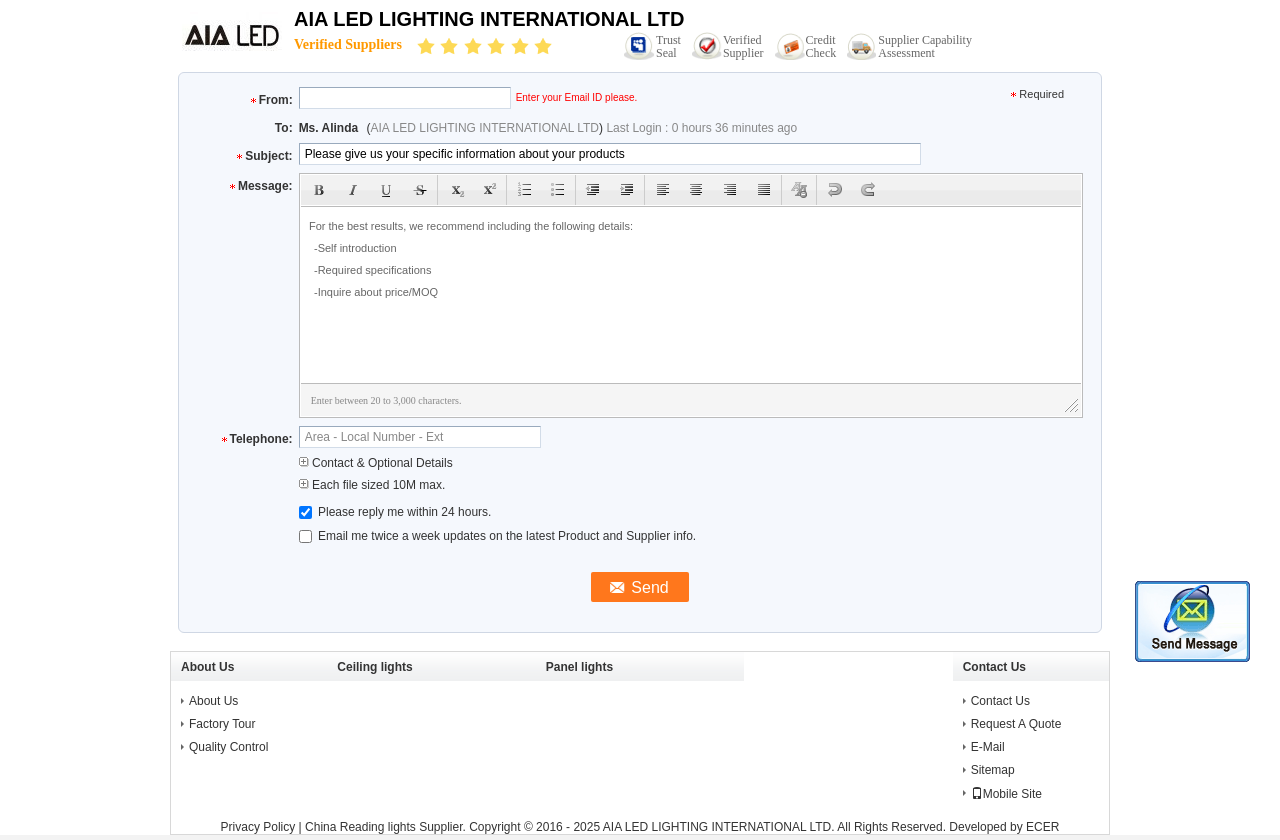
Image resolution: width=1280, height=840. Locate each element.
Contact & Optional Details (376, 463)
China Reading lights (360, 827)
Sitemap (993, 770)
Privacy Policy (258, 827)
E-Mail (988, 747)
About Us (213, 701)
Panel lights (579, 667)
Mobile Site (1006, 794)
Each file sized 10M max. (372, 485)
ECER (1042, 827)
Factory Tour (222, 724)
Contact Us (1000, 701)
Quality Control (228, 747)
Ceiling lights (374, 667)
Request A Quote (1016, 724)
